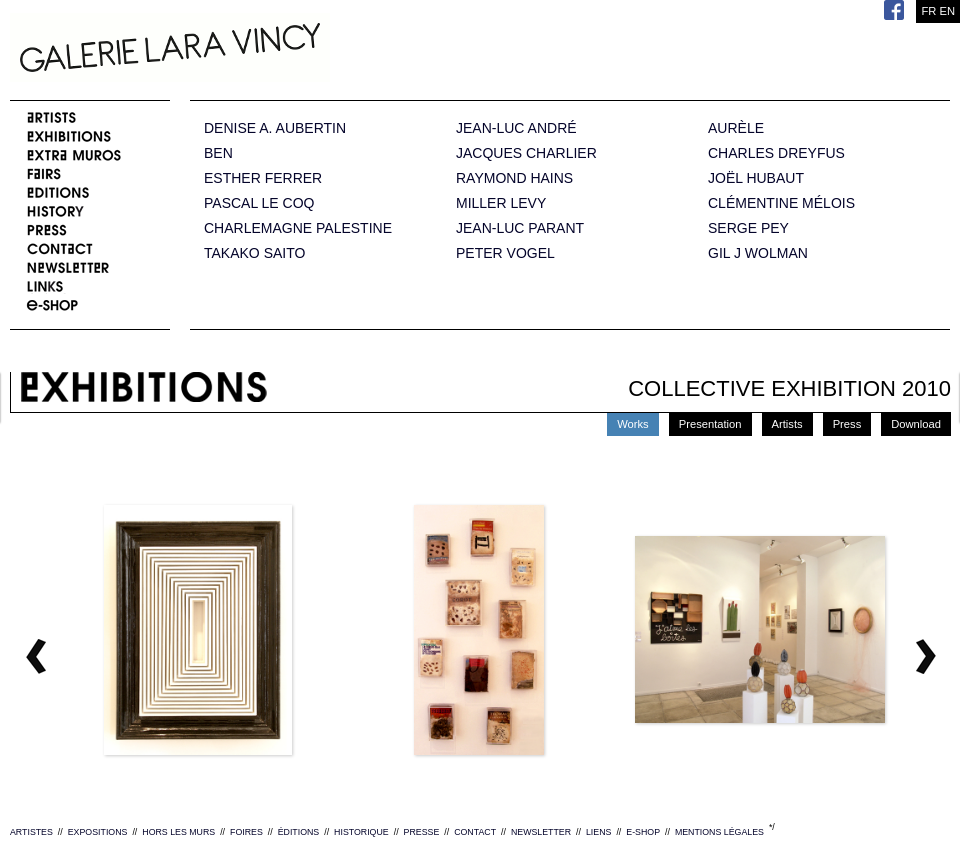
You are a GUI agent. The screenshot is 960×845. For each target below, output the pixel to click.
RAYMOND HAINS (514, 178)
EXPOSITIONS (98, 832)
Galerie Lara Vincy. (270, 50)
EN (947, 11)
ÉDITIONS (299, 832)
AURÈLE (736, 128)
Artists (787, 424)
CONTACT (475, 832)
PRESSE (422, 832)
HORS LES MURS (178, 832)
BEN (218, 153)
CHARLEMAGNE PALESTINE (298, 228)
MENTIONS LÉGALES (719, 832)
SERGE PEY (748, 228)
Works (633, 424)
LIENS (598, 832)
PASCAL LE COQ (259, 203)
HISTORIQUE (361, 832)
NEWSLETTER (541, 832)
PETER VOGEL (505, 253)
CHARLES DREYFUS (776, 153)
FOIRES (246, 832)
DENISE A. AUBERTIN (275, 128)
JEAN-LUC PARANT (520, 228)
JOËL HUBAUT (756, 178)
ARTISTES (31, 832)
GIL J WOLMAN (758, 253)
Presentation (710, 424)
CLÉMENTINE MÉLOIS (781, 203)
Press (847, 424)
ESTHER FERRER (263, 178)
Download (916, 424)
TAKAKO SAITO (254, 253)
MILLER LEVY (501, 203)
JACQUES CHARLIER (526, 153)
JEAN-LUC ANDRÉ (516, 128)
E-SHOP (643, 832)
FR (928, 11)
